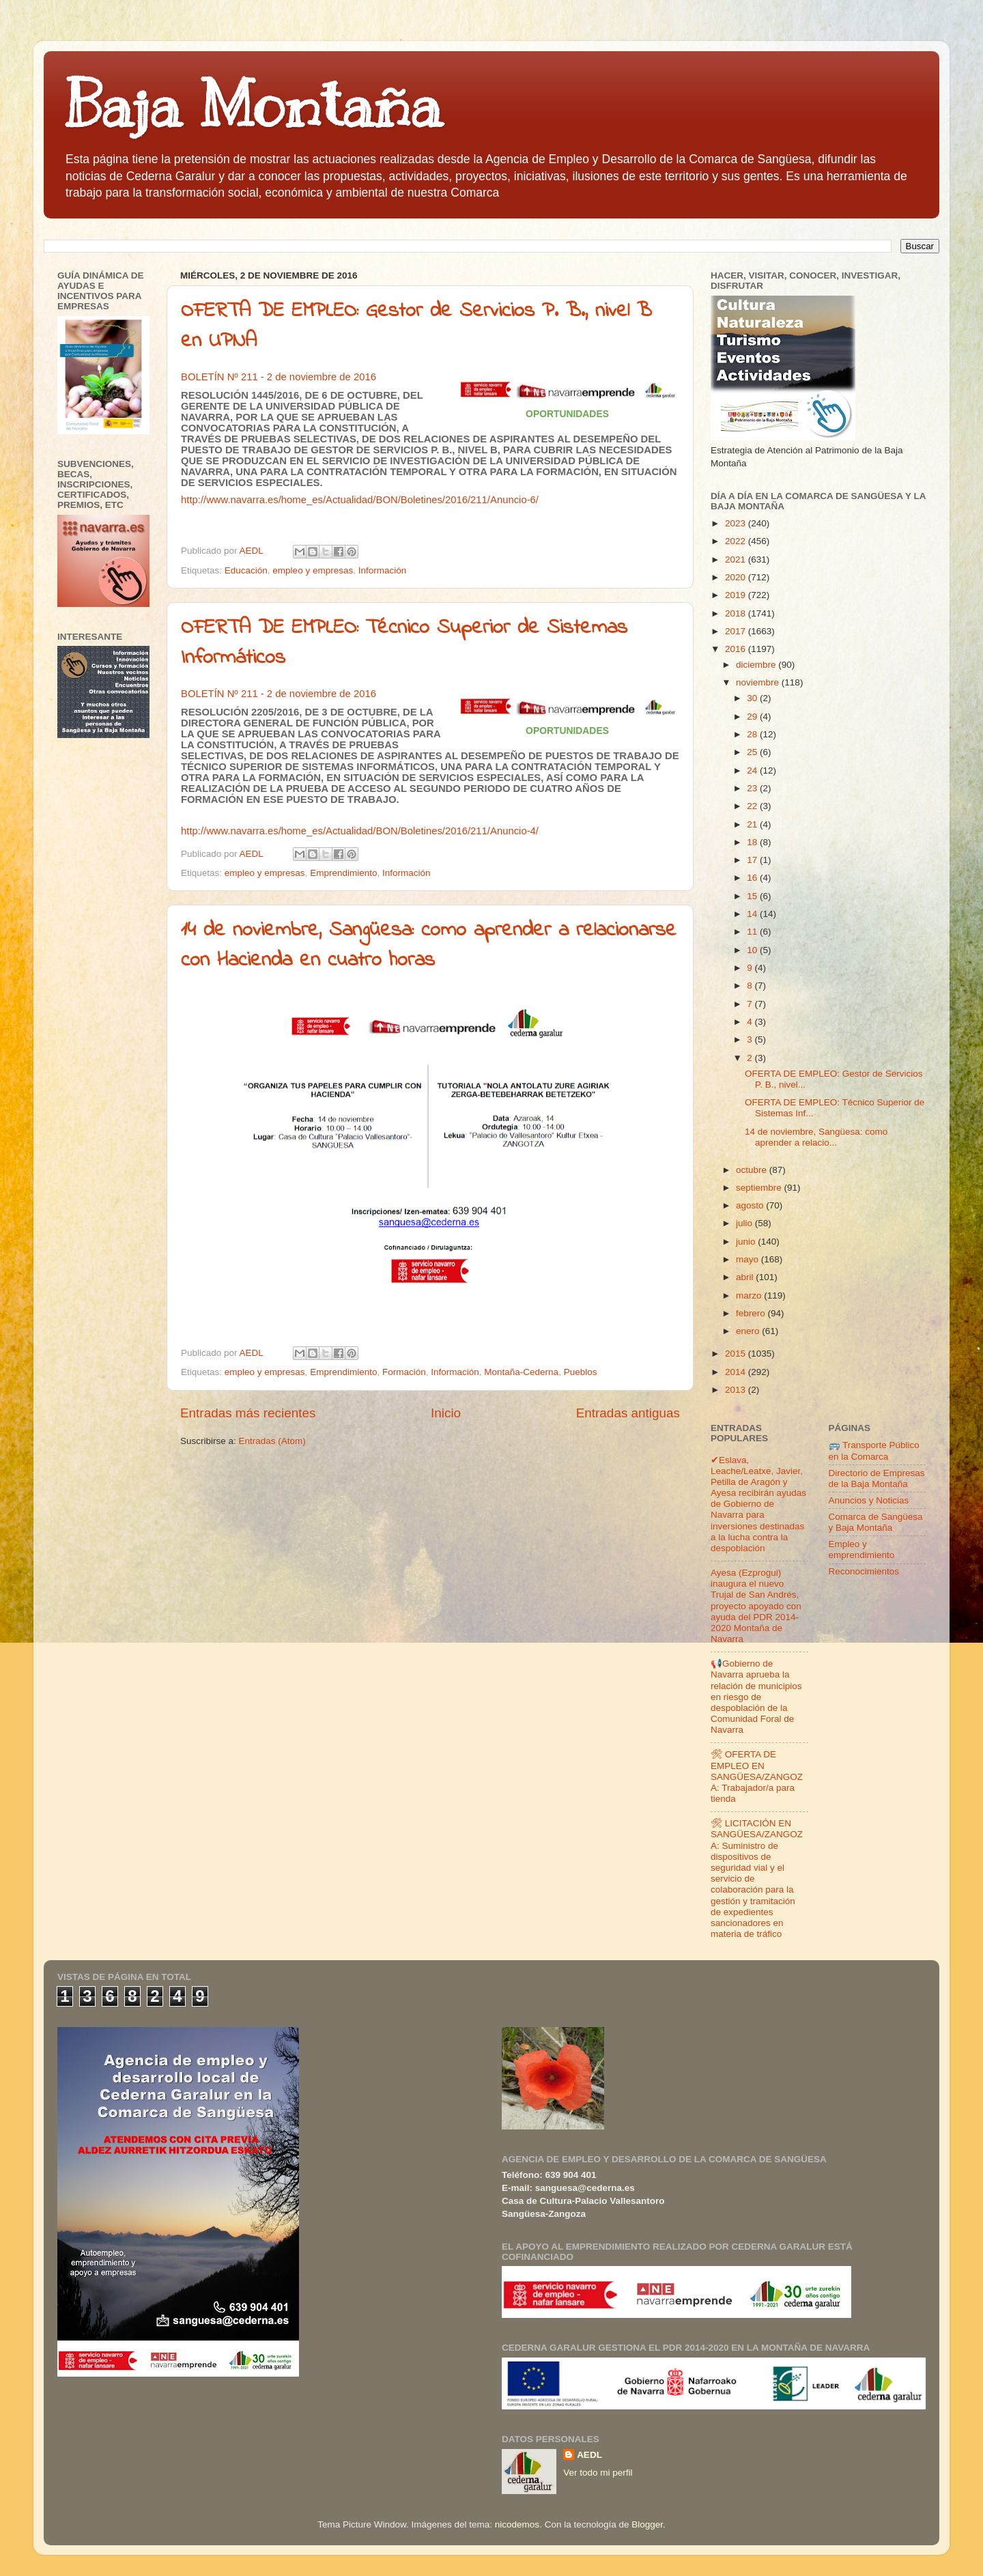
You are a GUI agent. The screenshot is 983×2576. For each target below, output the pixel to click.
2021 (736, 559)
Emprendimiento (343, 873)
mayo (748, 1259)
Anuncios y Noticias (869, 1500)
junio (747, 1241)
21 (753, 824)
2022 (736, 541)
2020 (736, 577)
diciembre (757, 665)
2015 (736, 1353)
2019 (736, 595)
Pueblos (580, 1372)
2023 (736, 523)
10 (753, 950)
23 (753, 788)
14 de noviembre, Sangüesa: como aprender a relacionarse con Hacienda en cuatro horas (428, 946)
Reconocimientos (864, 1571)
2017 (736, 631)
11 (753, 931)
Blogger (647, 2524)
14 (753, 914)
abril (746, 1277)
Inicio (446, 1413)
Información (382, 570)
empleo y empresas (312, 570)
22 (753, 806)
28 (753, 734)
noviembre (759, 682)
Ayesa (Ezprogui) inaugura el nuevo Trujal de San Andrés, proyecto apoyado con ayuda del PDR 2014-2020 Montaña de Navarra (756, 1606)
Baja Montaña (253, 105)
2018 (736, 613)
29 (753, 716)
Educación (246, 570)
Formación (404, 1372)
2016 (736, 649)
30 (753, 698)
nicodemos (517, 2524)
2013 (736, 1390)
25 (753, 752)
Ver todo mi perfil (597, 2472)
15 (753, 896)
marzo (750, 1295)
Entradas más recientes (247, 1413)
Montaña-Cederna (521, 1372)
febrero (752, 1313)
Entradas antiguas (628, 1413)
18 (753, 842)
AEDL (589, 2455)
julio (745, 1223)
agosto (751, 1205)
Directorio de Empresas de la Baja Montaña (877, 1478)
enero (749, 1331)
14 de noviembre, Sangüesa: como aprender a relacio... (816, 1137)
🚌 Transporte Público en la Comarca (874, 1450)
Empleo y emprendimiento (862, 1549)
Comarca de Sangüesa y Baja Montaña (876, 1522)
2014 (736, 1372)
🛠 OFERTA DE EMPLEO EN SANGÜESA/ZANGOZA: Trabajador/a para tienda (757, 1776)
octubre (752, 1170)
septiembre (760, 1188)
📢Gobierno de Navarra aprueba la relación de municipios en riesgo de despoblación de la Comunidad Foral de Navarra (756, 1696)
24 (753, 770)
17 (753, 860)
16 (753, 878)
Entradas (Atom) (272, 1441)
